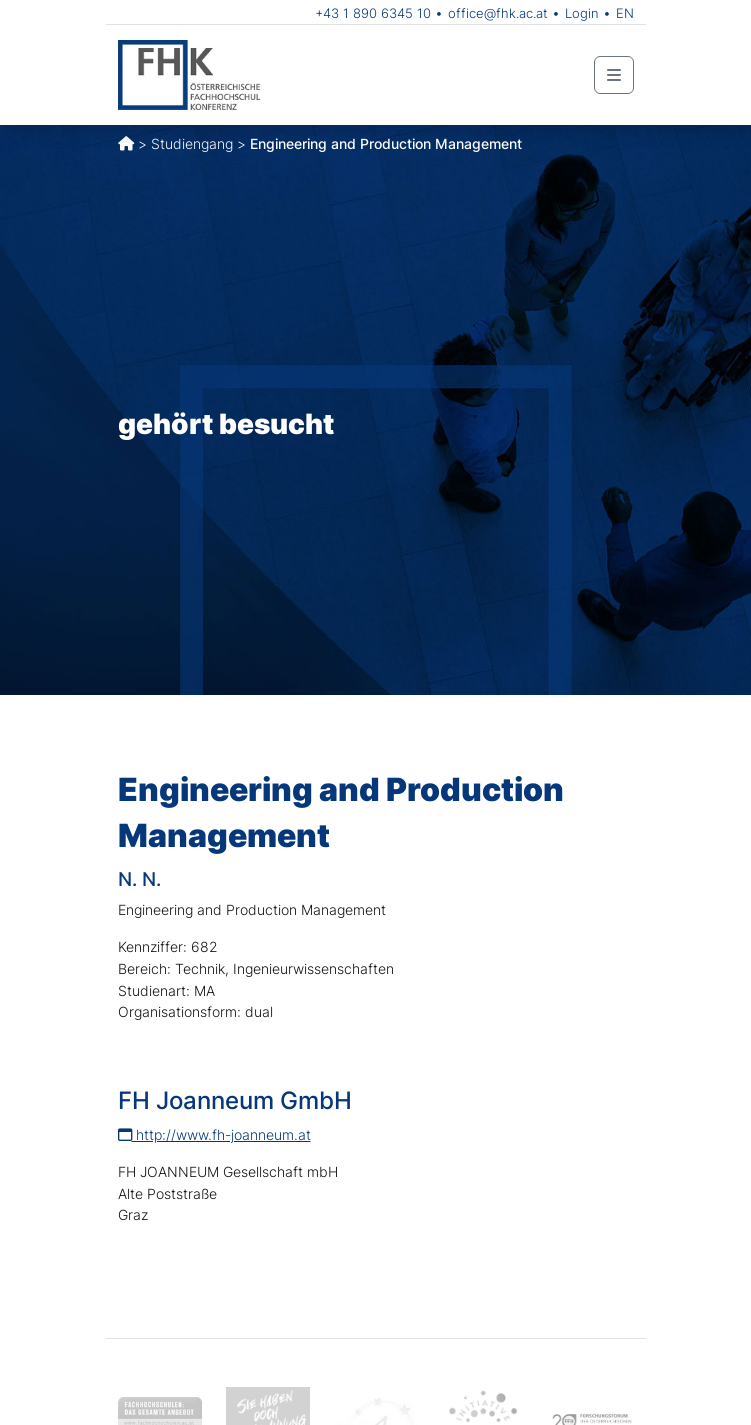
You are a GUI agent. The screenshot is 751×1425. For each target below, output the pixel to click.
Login (582, 13)
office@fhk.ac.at (498, 13)
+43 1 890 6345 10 (373, 13)
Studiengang (192, 143)
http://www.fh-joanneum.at (214, 1134)
